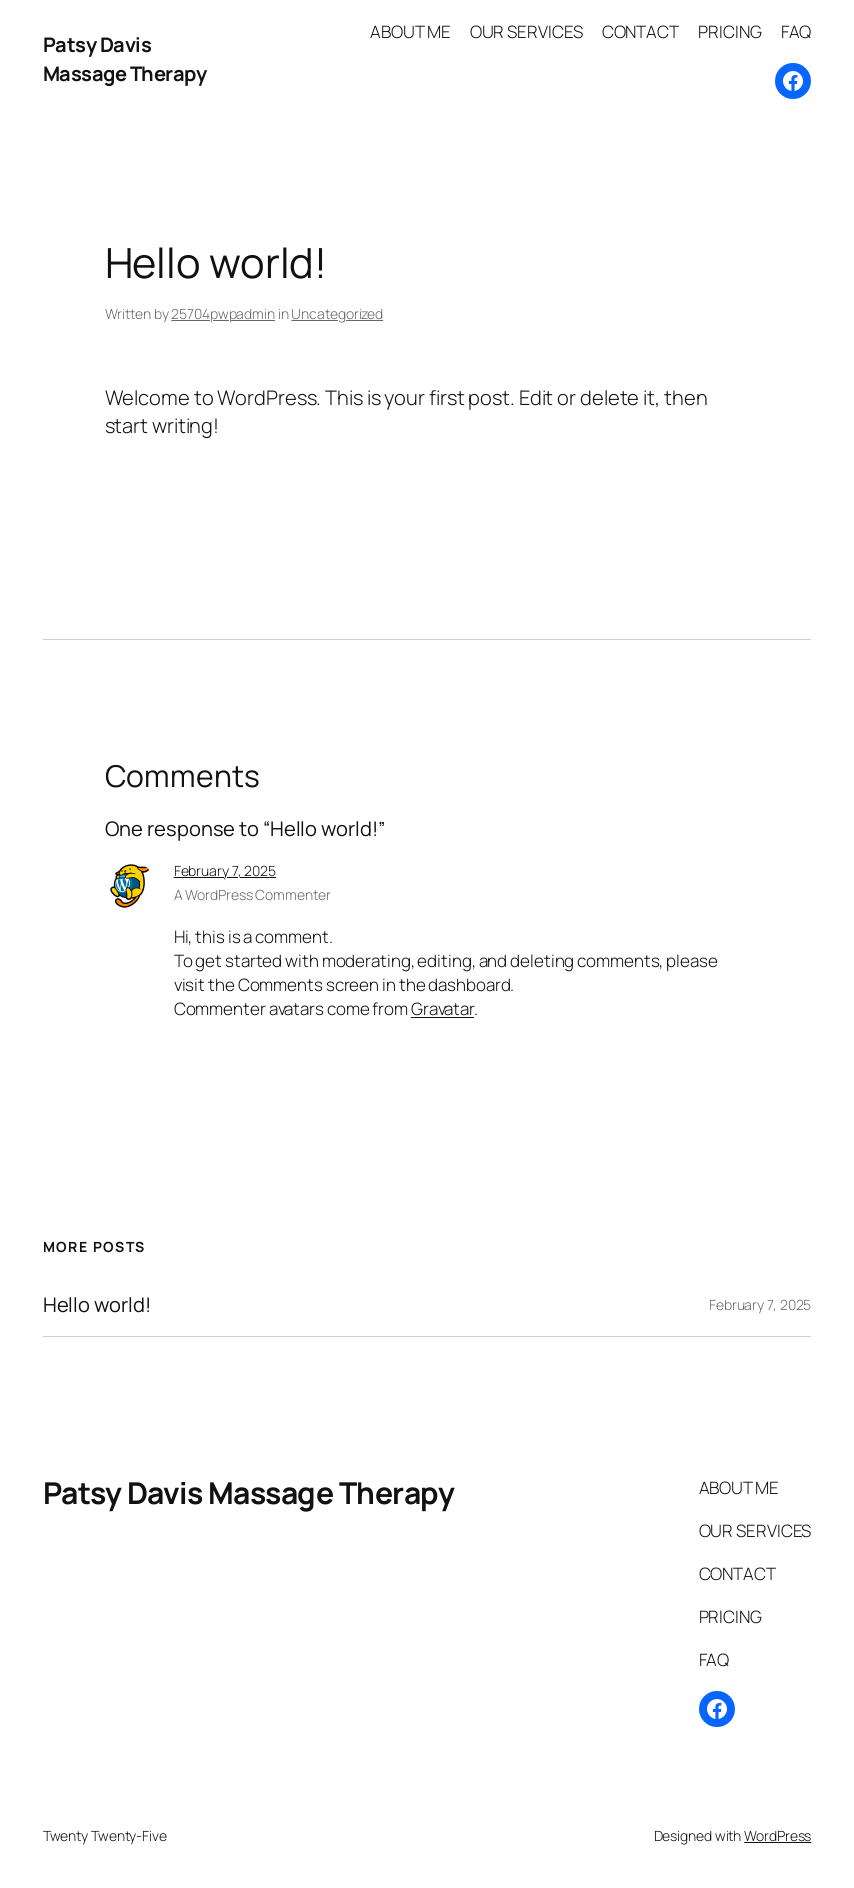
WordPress (777, 1835)
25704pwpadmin (223, 313)
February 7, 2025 (225, 870)
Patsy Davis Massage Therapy (125, 58)
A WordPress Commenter (252, 894)
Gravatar (442, 1008)
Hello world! (97, 1305)
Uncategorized (337, 313)
